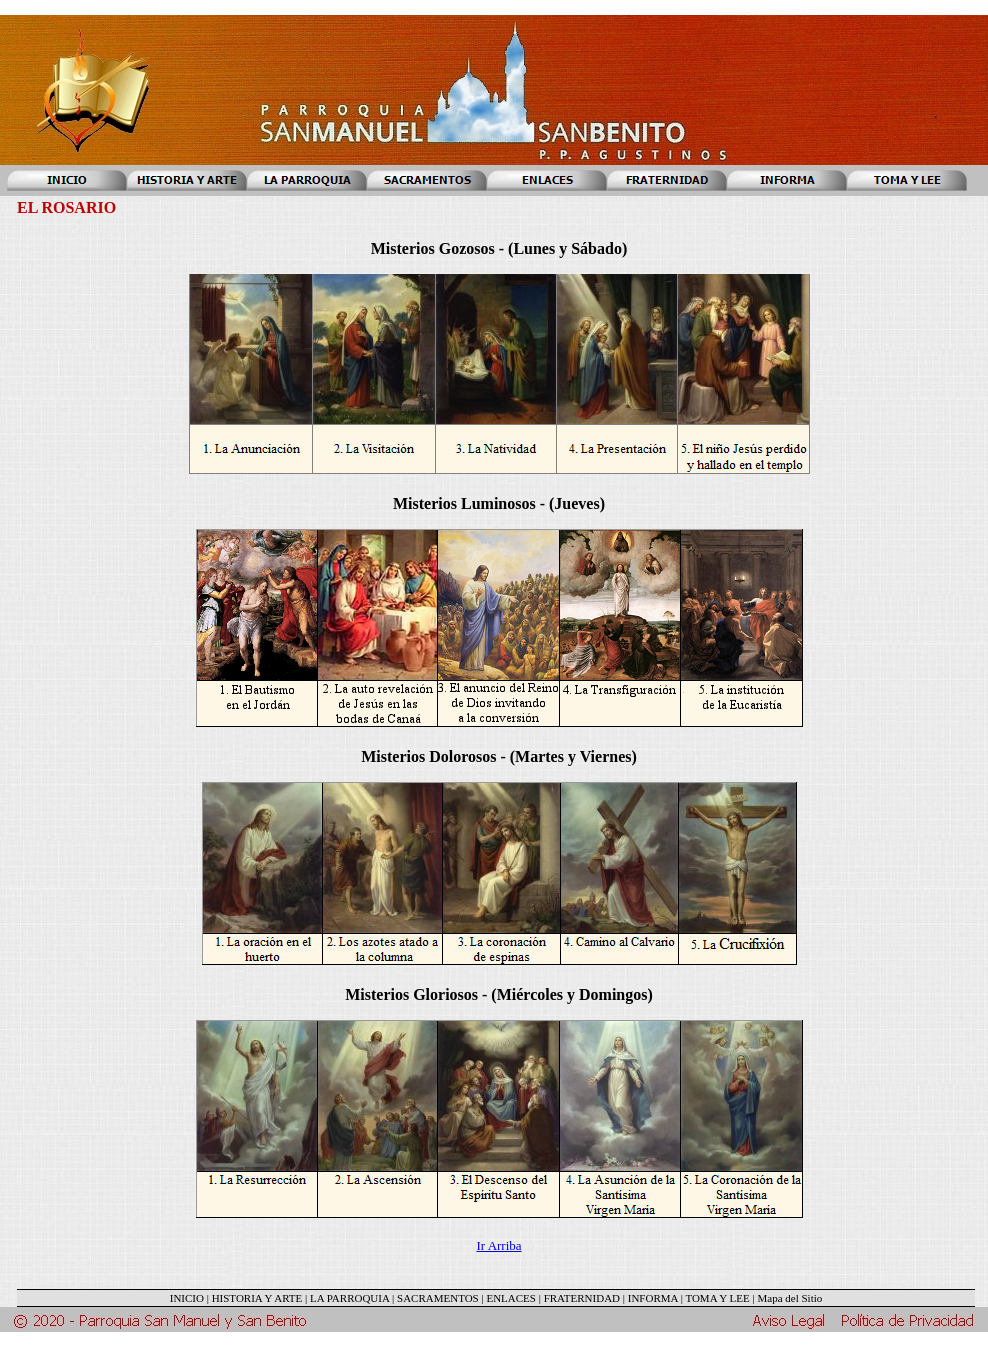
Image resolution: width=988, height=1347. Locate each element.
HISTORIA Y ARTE (257, 1298)
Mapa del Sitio (789, 1298)
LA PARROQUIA (349, 1298)
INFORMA (653, 1298)
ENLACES (511, 1298)
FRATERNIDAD (582, 1298)
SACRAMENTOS (438, 1298)
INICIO (187, 1298)
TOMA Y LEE (717, 1298)
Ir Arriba (498, 1245)
